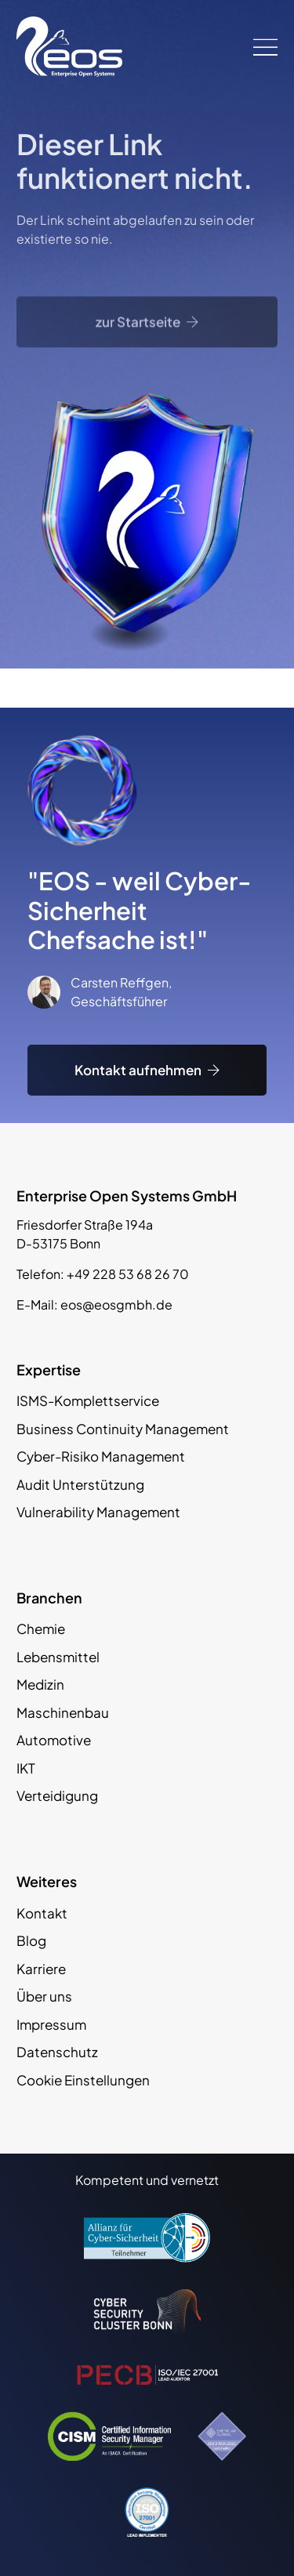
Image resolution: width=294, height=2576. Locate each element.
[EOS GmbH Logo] (69, 46)
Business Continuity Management (122, 1428)
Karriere (41, 1968)
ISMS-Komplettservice (87, 1400)
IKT (25, 1768)
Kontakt (41, 1913)
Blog (31, 1940)
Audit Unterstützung (80, 1484)
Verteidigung (57, 1795)
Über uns (44, 1996)
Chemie (40, 1628)
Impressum (51, 2024)
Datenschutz (57, 2051)
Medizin (40, 1684)
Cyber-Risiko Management (100, 1456)
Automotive (53, 1739)
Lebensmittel (58, 1656)
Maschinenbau (62, 1712)
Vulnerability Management (98, 1511)
